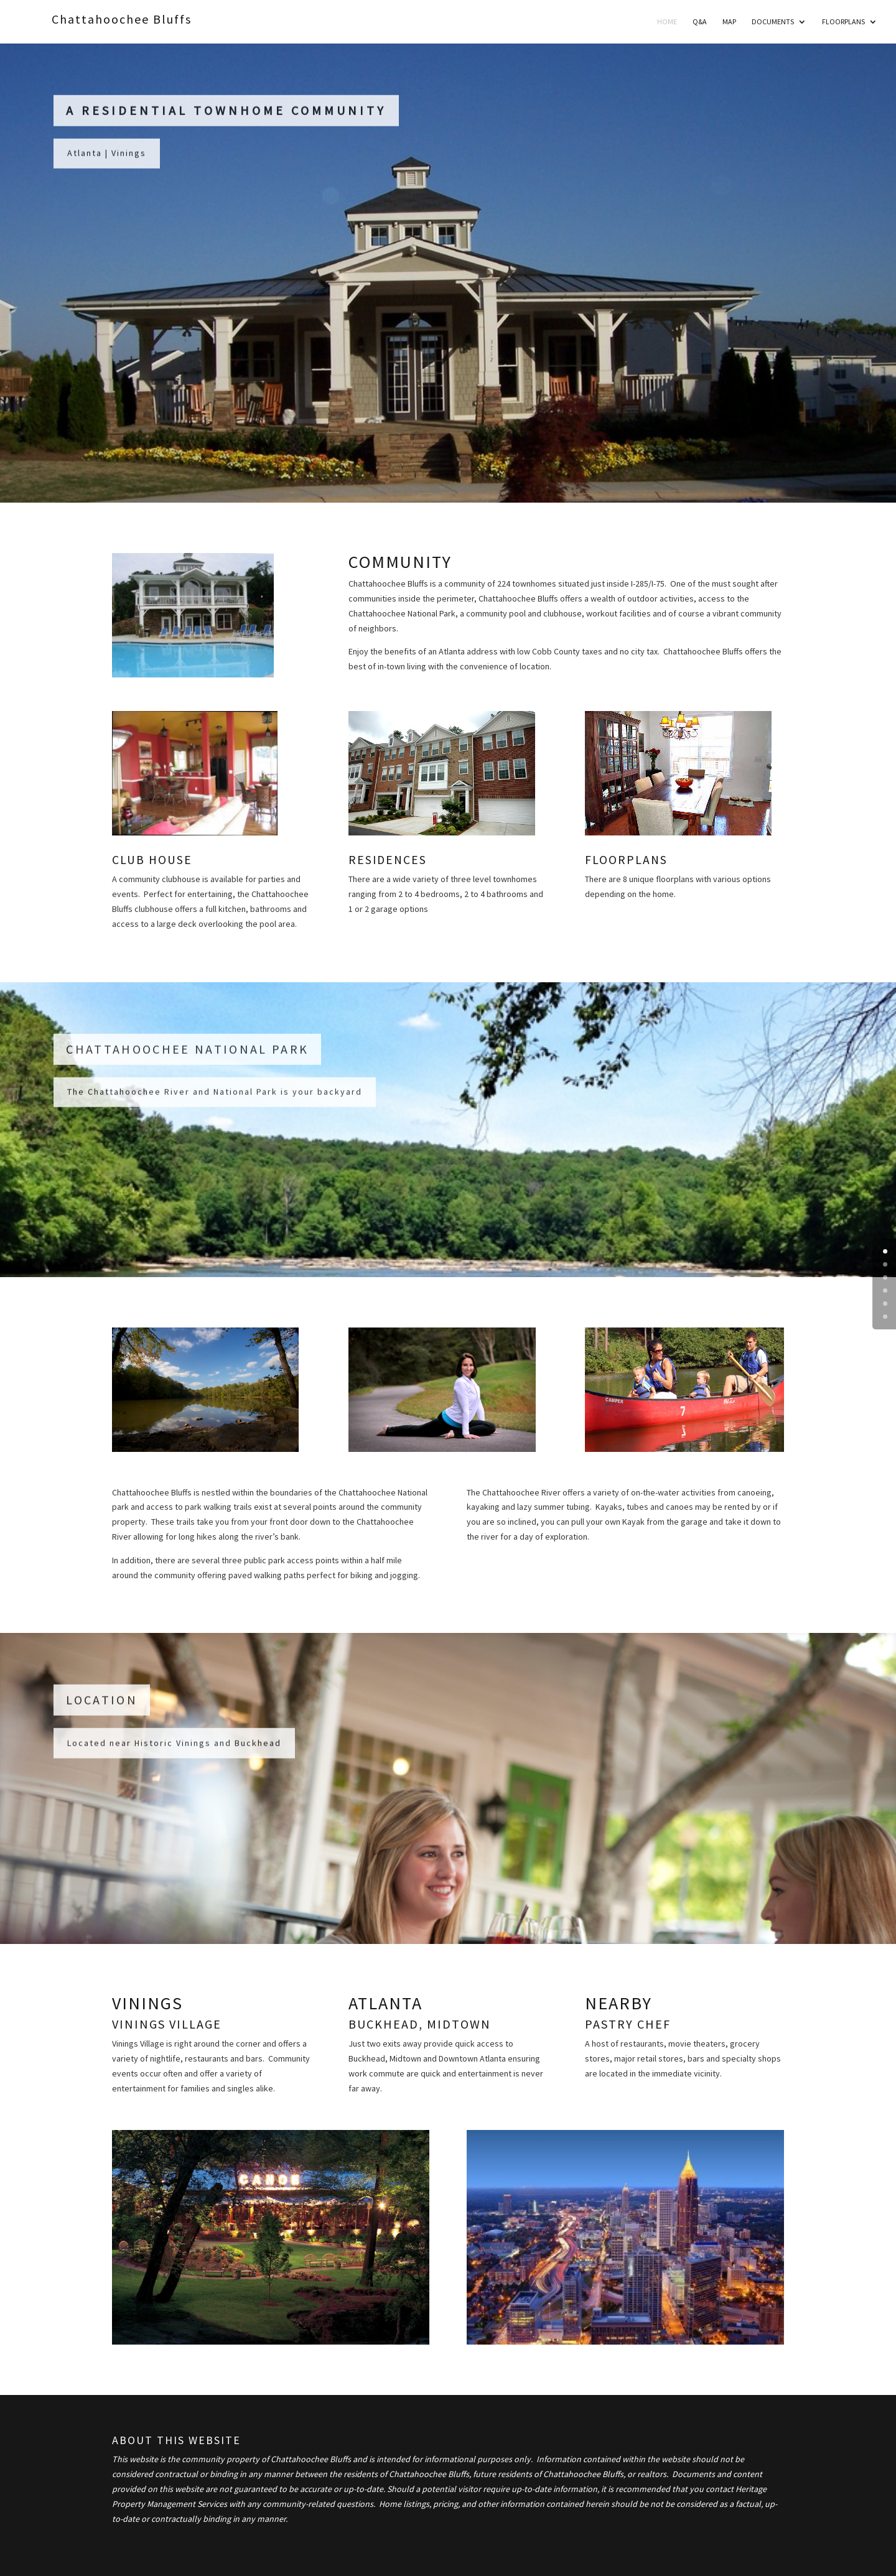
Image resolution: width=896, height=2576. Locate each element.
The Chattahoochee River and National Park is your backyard (214, 1098)
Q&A (700, 21)
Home (667, 21)
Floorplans (843, 21)
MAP (729, 21)
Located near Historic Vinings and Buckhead (174, 1748)
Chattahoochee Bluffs (122, 19)
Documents (773, 21)
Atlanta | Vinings (106, 159)
